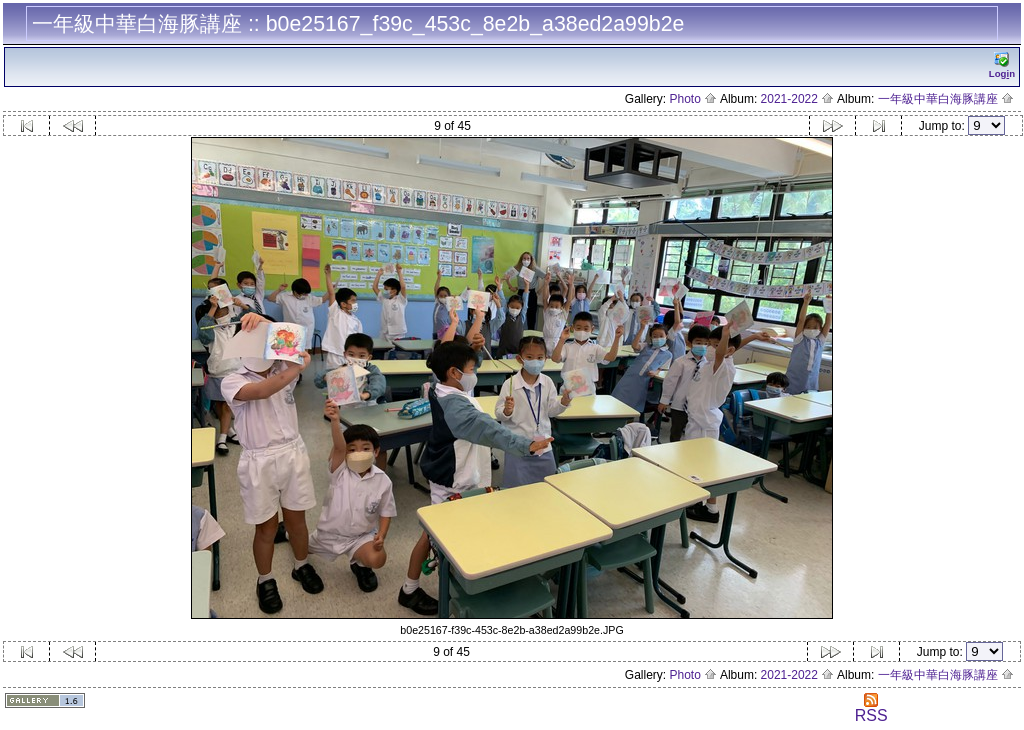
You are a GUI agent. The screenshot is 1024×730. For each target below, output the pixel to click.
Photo (694, 99)
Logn (1002, 65)
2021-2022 (798, 99)
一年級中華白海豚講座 (946, 99)
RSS (871, 708)
